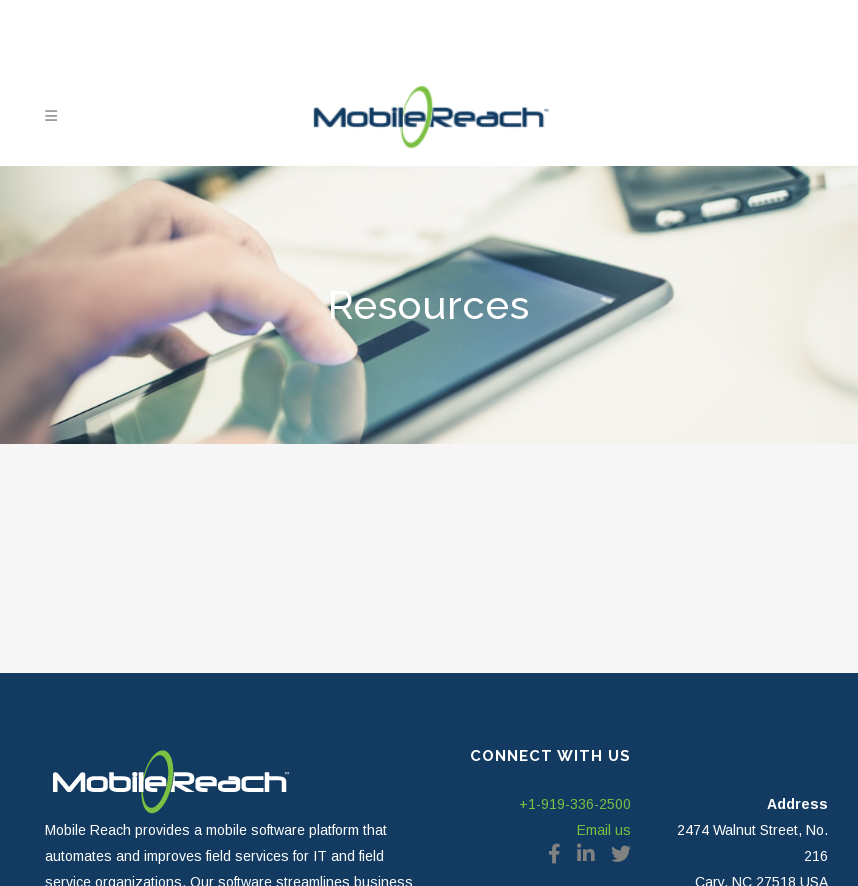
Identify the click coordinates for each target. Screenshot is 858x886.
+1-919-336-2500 (575, 804)
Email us (604, 830)
